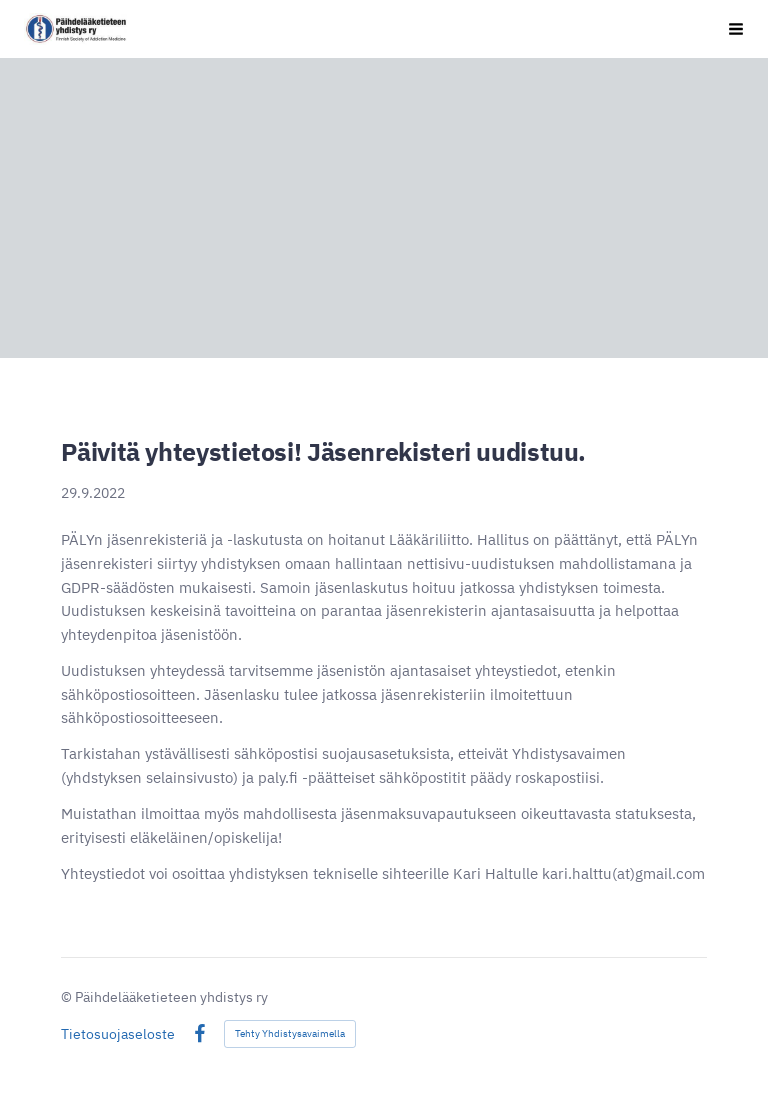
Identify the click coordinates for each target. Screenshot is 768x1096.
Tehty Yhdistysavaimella (290, 1033)
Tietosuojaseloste (118, 1034)
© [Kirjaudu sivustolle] (68, 997)
